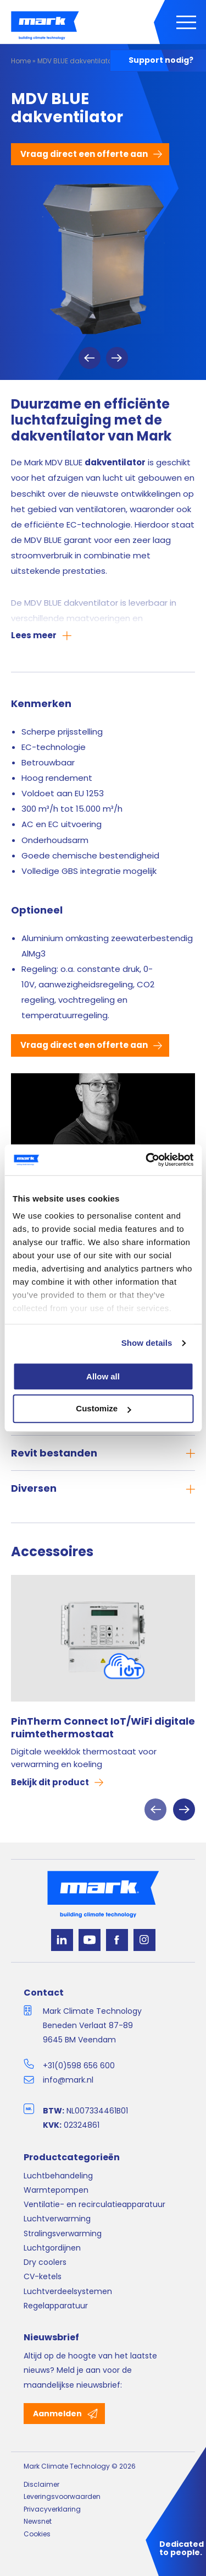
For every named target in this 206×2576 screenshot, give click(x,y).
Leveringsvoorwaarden (62, 2496)
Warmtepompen (56, 2189)
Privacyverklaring (52, 2509)
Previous (90, 358)
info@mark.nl (68, 2079)
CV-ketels (43, 2276)
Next (117, 358)
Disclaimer (41, 2484)
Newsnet (38, 2521)
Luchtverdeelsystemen (68, 2291)
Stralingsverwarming (63, 2233)
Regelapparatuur (56, 2305)
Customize (103, 1409)
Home (21, 61)
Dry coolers (45, 2262)
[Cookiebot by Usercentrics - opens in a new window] (146, 1160)
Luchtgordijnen (52, 2247)
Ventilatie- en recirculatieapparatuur (94, 2204)
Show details (146, 1342)
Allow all (103, 1376)
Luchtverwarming (57, 2218)
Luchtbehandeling (58, 2175)
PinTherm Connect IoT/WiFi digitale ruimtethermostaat (103, 1727)
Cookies (37, 2534)
